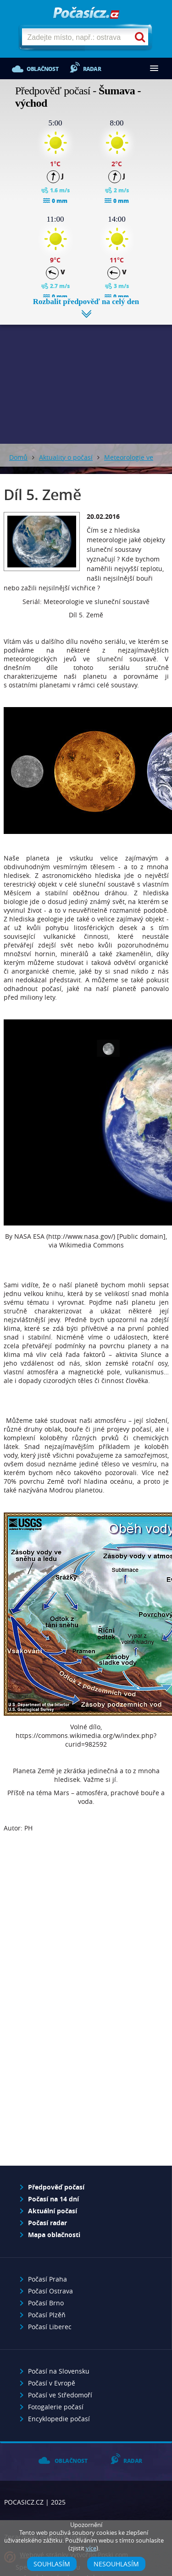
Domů (18, 457)
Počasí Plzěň (47, 2314)
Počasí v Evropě (51, 2383)
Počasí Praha (47, 2279)
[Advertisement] (86, 377)
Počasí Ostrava (50, 2291)
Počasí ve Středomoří (60, 2395)
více (91, 2548)
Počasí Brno (46, 2302)
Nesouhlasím (116, 2564)
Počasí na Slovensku (58, 2371)
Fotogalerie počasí (55, 2406)
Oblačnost (42, 69)
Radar (92, 69)
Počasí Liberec (50, 2326)
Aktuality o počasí (66, 457)
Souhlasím (51, 2564)
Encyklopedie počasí (59, 2418)
